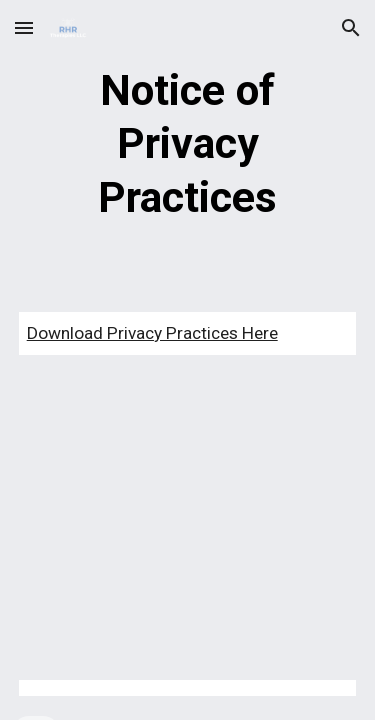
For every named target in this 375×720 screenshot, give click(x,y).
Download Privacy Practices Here (152, 333)
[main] (188, 144)
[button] (24, 27)
